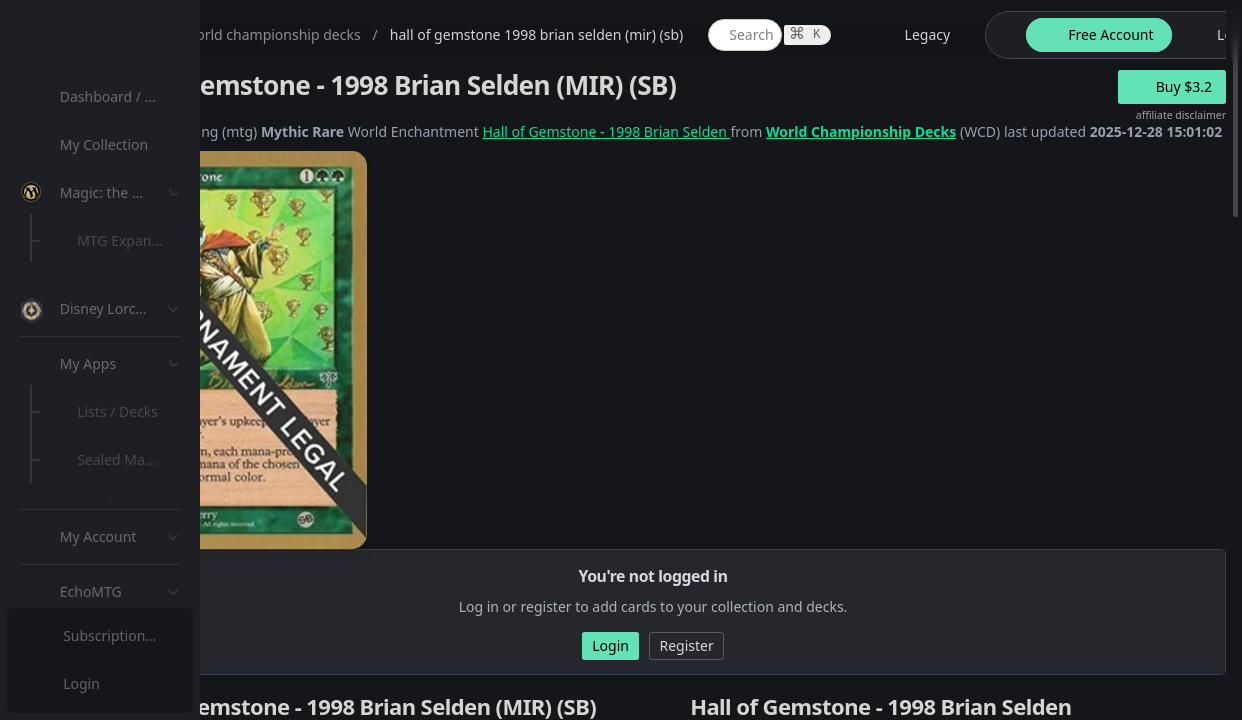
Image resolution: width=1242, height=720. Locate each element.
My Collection (109, 144)
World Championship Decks (1057, 131)
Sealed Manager (136, 583)
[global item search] (941, 35)
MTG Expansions (137, 240)
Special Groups (132, 336)
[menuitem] (130, 97)
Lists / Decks (123, 535)
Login (83, 683)
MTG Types (119, 384)
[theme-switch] (1198, 35)
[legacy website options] (1112, 35)
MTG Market (123, 288)
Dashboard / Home (127, 96)
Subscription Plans (125, 635)
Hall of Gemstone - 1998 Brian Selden (802, 131)
